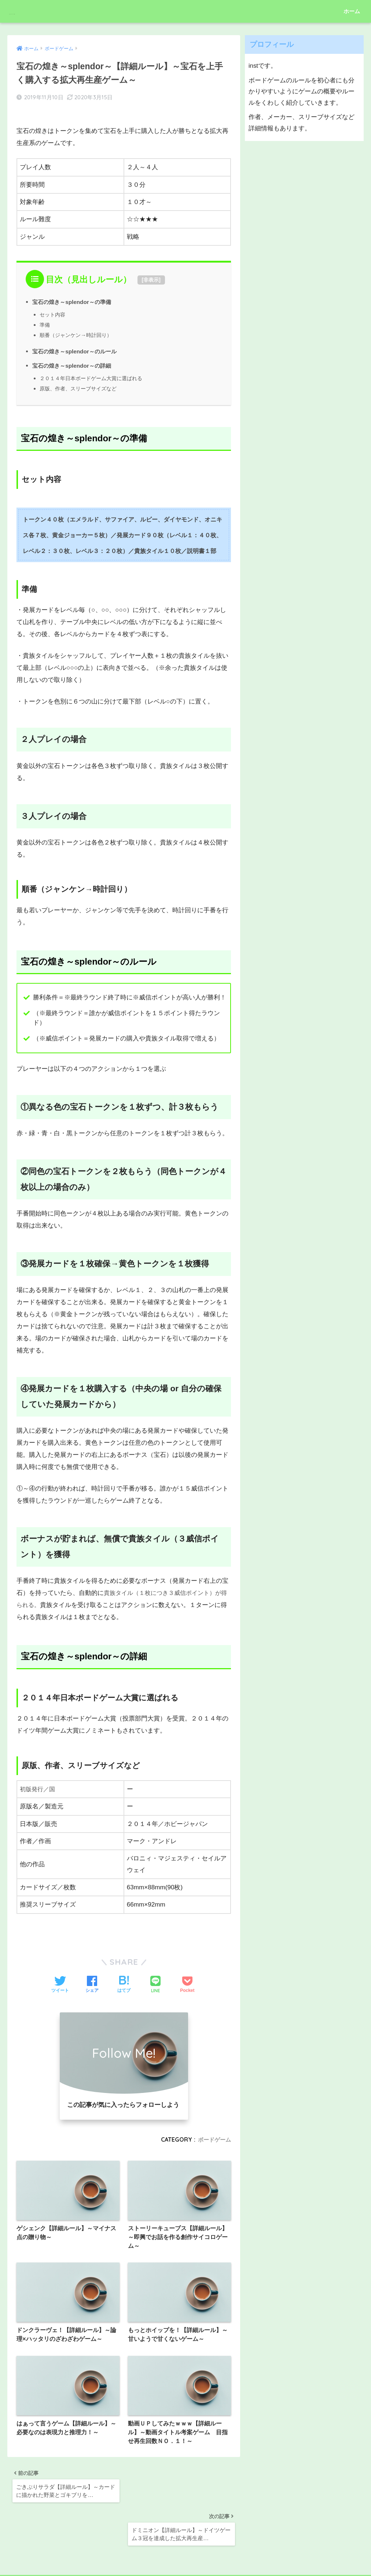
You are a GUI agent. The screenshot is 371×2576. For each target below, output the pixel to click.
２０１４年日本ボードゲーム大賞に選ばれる (95, 369)
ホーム (352, 11)
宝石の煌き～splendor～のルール (77, 342)
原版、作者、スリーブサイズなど (81, 379)
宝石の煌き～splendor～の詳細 (74, 356)
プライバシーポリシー (184, 2557)
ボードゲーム (213, 2130)
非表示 (151, 271)
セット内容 (53, 305)
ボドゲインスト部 (45, 11)
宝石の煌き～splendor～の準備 (74, 292)
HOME (185, 2545)
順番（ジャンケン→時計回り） (78, 326)
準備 (45, 315)
